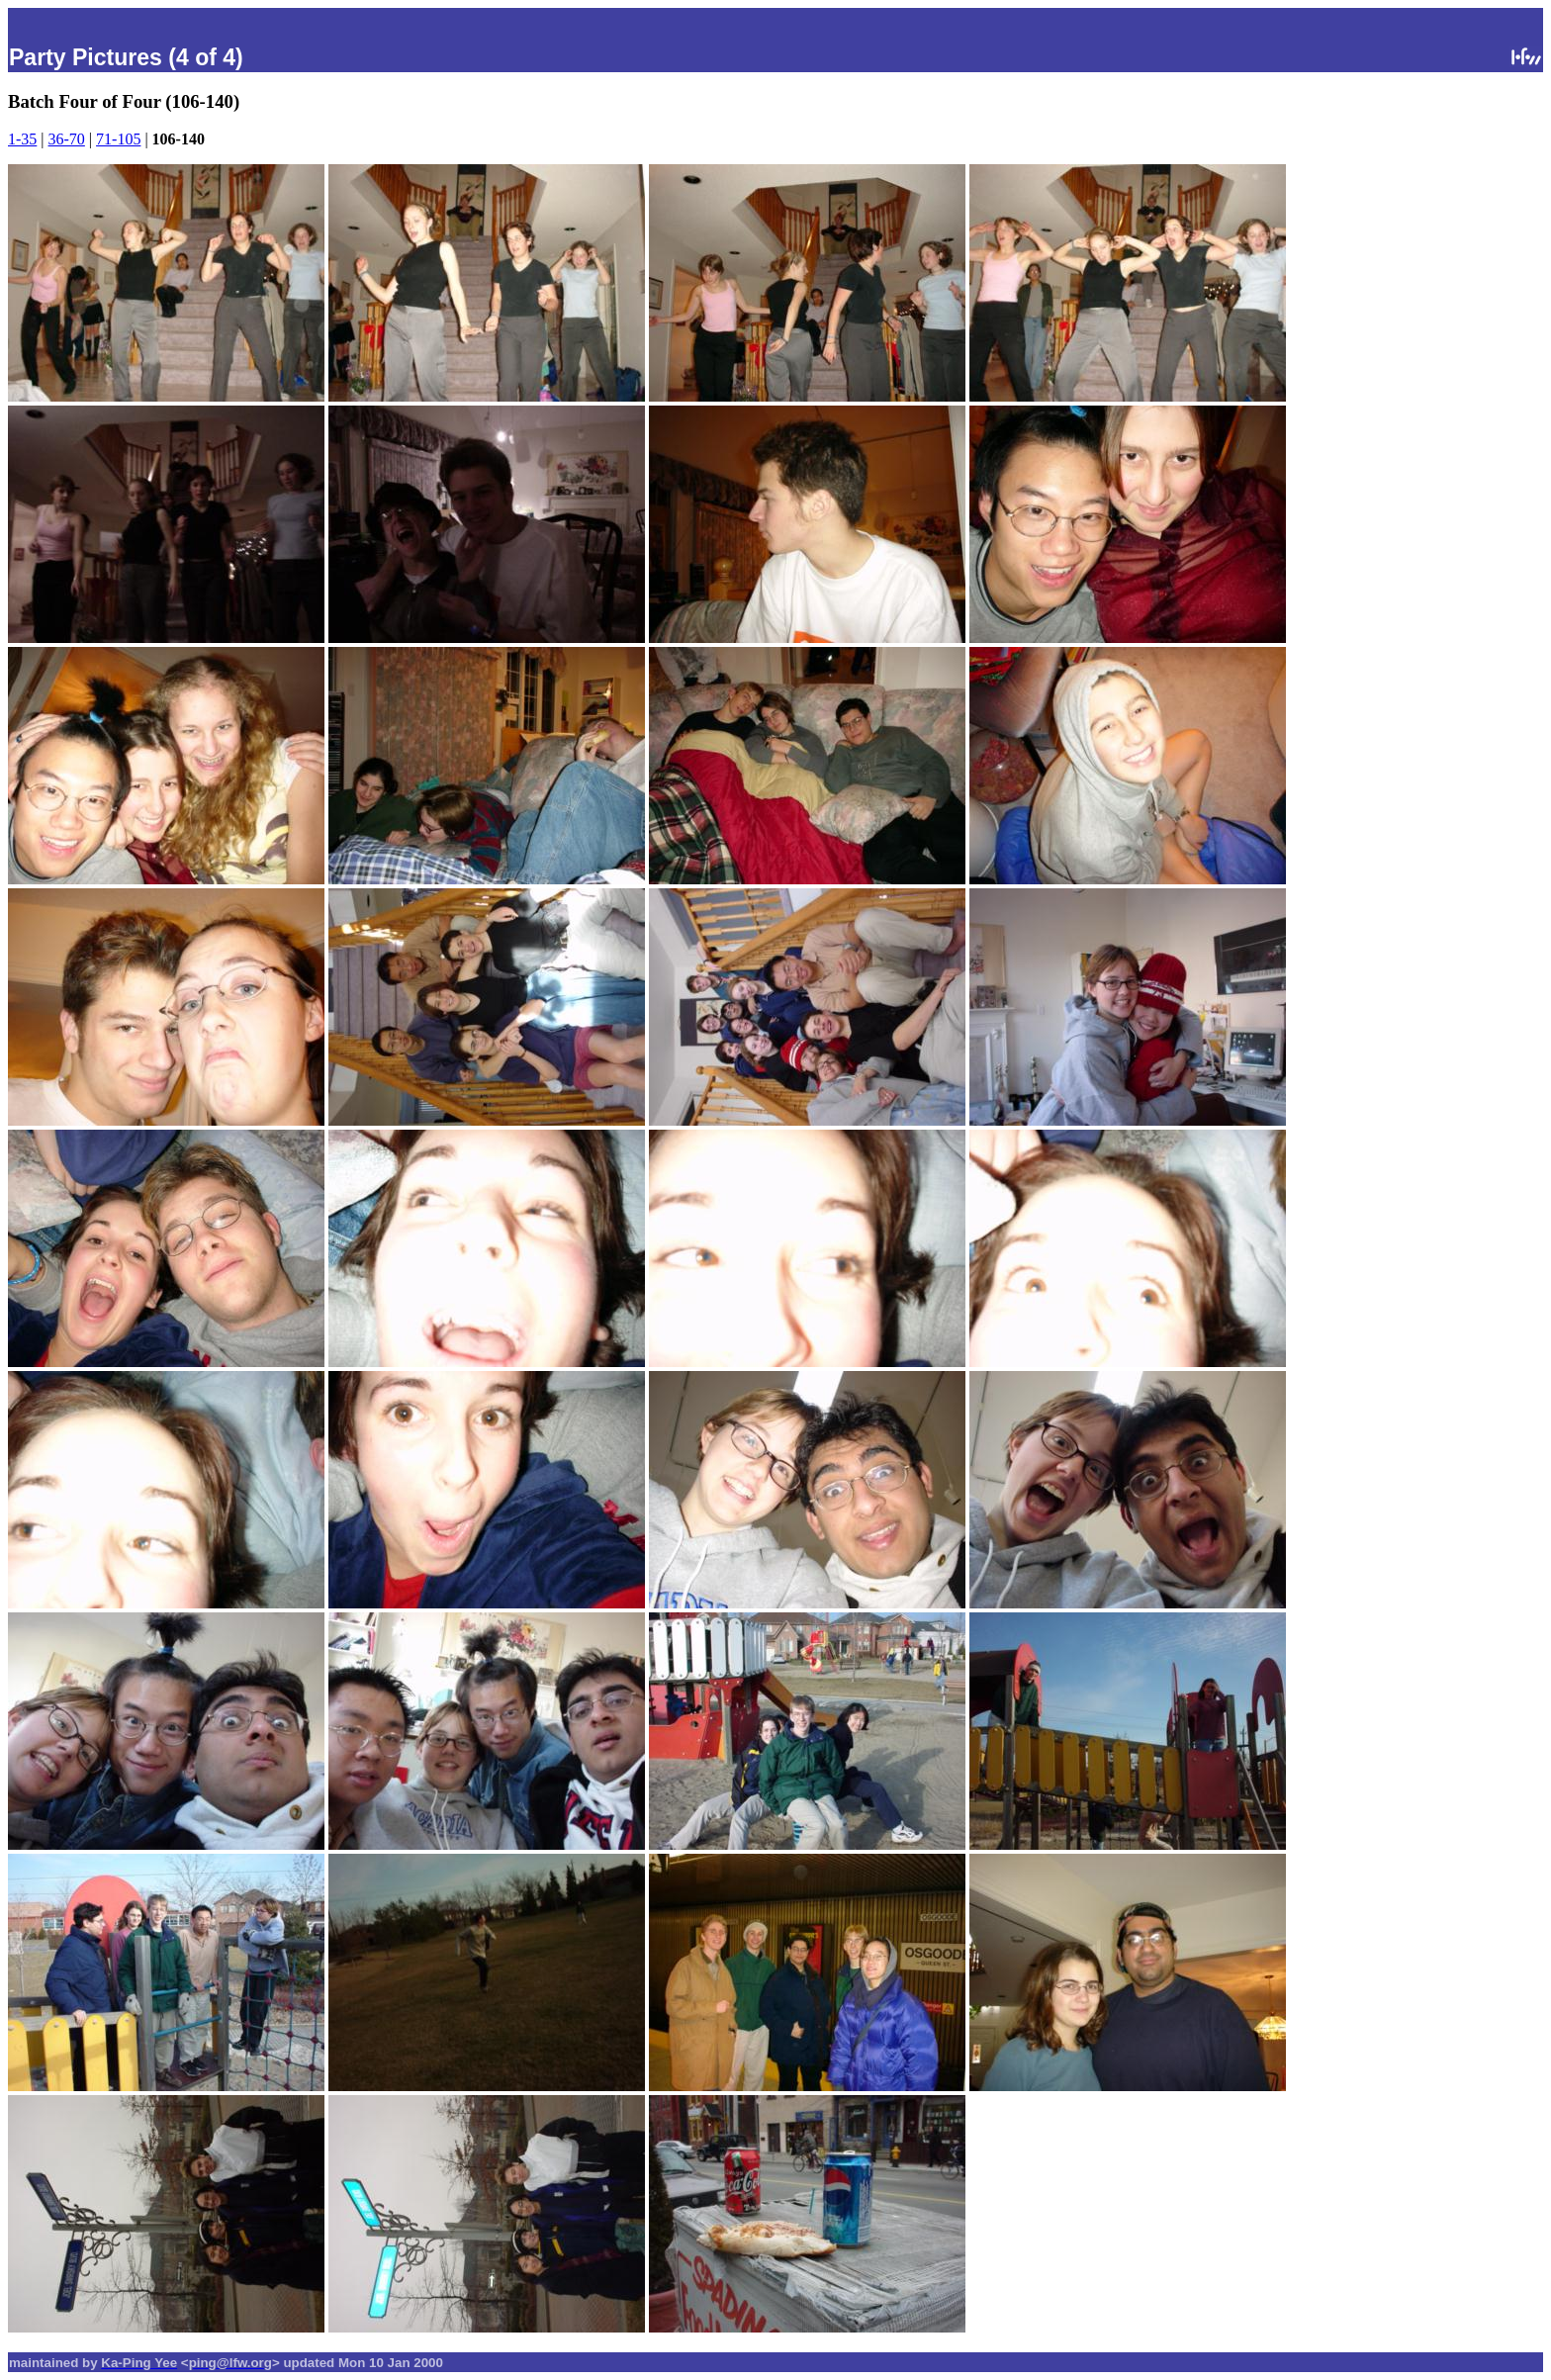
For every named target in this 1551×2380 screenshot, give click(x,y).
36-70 (66, 139)
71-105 (118, 139)
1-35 (22, 139)
